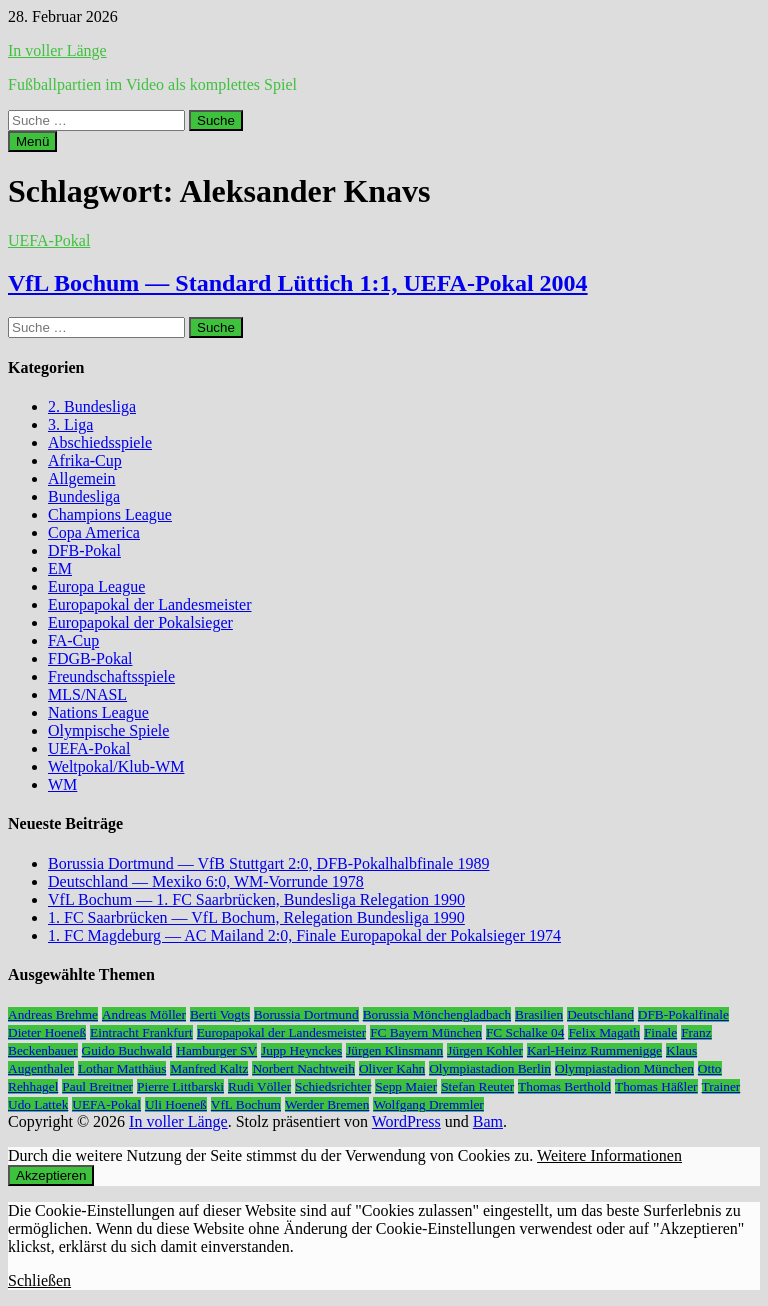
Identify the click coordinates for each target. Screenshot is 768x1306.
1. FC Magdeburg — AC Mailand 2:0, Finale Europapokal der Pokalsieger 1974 (304, 935)
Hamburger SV (216, 1050)
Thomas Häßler (656, 1086)
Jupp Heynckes (301, 1050)
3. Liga (70, 424)
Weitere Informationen (609, 1155)
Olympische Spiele (108, 730)
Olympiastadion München (624, 1068)
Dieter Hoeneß (47, 1032)
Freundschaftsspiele (111, 676)
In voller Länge (57, 50)
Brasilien (539, 1014)
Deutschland (600, 1014)
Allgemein (82, 478)
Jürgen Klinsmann (394, 1050)
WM (62, 784)
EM (60, 568)
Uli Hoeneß (176, 1104)
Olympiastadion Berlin (490, 1068)
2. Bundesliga (92, 406)
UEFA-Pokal (49, 240)
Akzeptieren (51, 1175)
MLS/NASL (87, 694)
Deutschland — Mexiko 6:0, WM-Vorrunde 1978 (206, 881)
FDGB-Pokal (90, 658)
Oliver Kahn (392, 1068)
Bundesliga (84, 496)
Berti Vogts (220, 1014)
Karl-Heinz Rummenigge (594, 1050)
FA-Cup (73, 640)
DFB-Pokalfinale (683, 1014)
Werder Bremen (327, 1104)
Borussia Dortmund (306, 1014)
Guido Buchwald (127, 1050)
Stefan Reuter (477, 1086)
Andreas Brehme (53, 1014)
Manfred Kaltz (209, 1068)
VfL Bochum (246, 1104)
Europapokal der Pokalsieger (140, 622)
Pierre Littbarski (180, 1086)
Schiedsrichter (333, 1086)
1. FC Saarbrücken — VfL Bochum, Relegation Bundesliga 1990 (256, 917)
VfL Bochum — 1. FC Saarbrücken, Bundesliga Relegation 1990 (256, 899)
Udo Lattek (38, 1104)
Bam (488, 1121)
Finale (660, 1032)
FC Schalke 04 (525, 1032)
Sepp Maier (406, 1086)
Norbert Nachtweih (303, 1068)
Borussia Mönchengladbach (437, 1014)
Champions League (110, 514)
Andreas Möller (144, 1014)
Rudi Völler (259, 1086)
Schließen (39, 1280)
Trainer (721, 1086)
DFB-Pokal (84, 550)
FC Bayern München (426, 1032)
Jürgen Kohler (485, 1050)
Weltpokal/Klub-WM (116, 766)
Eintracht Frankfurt (141, 1032)
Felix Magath (603, 1032)
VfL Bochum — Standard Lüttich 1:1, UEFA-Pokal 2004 (298, 283)
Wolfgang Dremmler (428, 1104)
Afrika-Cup (85, 460)
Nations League (98, 712)
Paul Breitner (97, 1086)
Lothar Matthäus (122, 1068)
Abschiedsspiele (100, 442)
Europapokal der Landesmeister (149, 604)
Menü (32, 141)
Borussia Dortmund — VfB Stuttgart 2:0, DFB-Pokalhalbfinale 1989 (268, 863)
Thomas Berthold (564, 1086)
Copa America (94, 532)
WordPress (406, 1121)
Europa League (96, 586)
